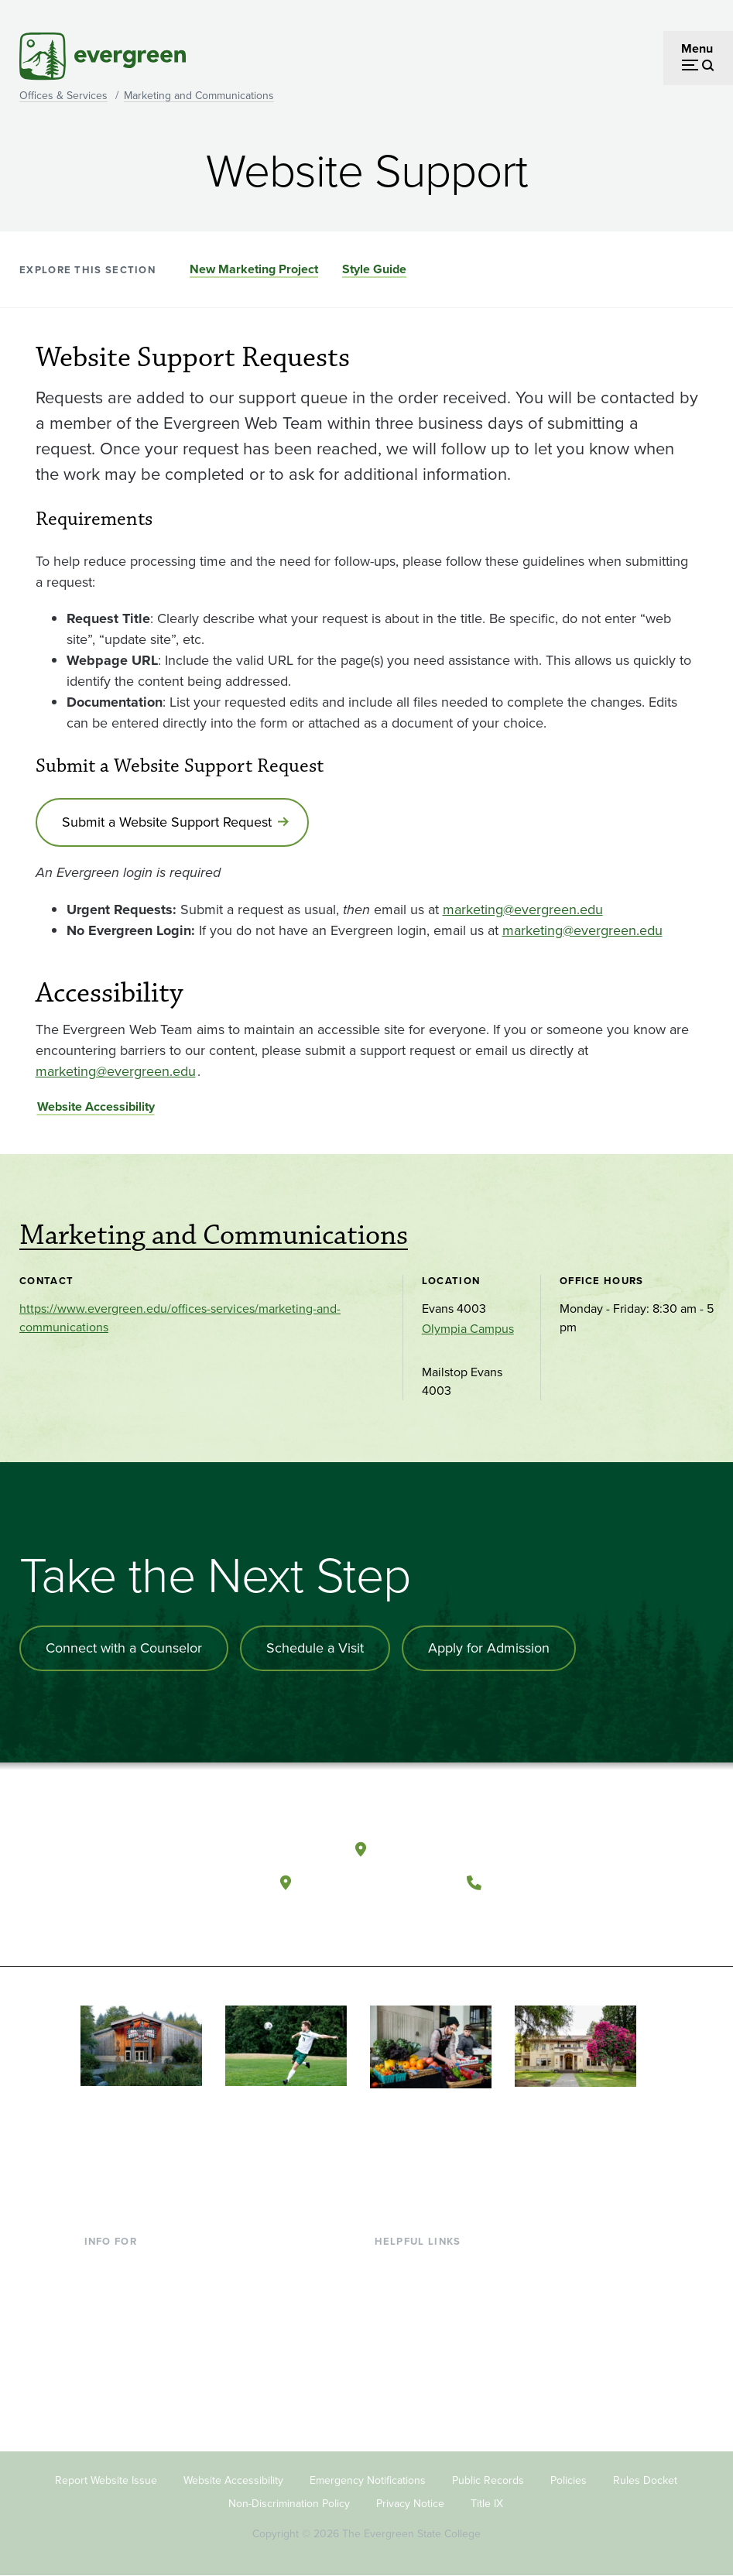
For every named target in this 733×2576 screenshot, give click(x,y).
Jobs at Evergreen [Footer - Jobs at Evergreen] (423, 2415)
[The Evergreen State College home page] (180, 1853)
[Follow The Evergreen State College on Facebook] (390, 1920)
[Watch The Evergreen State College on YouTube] (422, 1920)
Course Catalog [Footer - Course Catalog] (416, 2340)
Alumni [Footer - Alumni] (103, 2391)
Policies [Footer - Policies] (568, 2480)
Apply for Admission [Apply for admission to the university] (489, 1648)
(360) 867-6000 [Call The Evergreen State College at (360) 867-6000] (547, 1882)
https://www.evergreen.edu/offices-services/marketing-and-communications (180, 1318)
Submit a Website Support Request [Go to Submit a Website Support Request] (167, 822)
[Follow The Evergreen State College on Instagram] (454, 1920)
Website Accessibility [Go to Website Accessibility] (96, 1106)
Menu (697, 48)
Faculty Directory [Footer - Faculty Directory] (421, 2290)
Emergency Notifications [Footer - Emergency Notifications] (368, 2480)
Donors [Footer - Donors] (103, 2365)
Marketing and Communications (199, 95)
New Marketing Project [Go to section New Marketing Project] (254, 269)
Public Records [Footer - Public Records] (488, 2480)
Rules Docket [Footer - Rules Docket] (645, 2480)
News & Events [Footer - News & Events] (415, 2391)
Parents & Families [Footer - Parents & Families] (133, 2315)
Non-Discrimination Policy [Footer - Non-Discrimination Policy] (289, 2504)
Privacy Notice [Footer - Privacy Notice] (410, 2504)
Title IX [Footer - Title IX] (487, 2504)
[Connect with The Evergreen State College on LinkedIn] (485, 1920)
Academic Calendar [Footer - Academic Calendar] (428, 2365)
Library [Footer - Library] (393, 2265)
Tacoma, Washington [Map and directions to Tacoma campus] (375, 1882)
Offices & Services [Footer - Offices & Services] (423, 2315)
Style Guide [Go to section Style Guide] (374, 269)
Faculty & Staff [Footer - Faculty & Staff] (123, 2340)
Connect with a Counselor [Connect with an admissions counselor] (124, 1648)
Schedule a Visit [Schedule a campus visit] (315, 1648)
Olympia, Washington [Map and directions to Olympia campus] (451, 1849)
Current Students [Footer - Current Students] (130, 2265)
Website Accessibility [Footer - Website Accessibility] (233, 2480)
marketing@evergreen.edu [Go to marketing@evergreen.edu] (523, 909)
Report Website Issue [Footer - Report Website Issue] (106, 2480)
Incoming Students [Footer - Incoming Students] (135, 2290)
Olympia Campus (468, 1329)
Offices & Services (63, 95)
